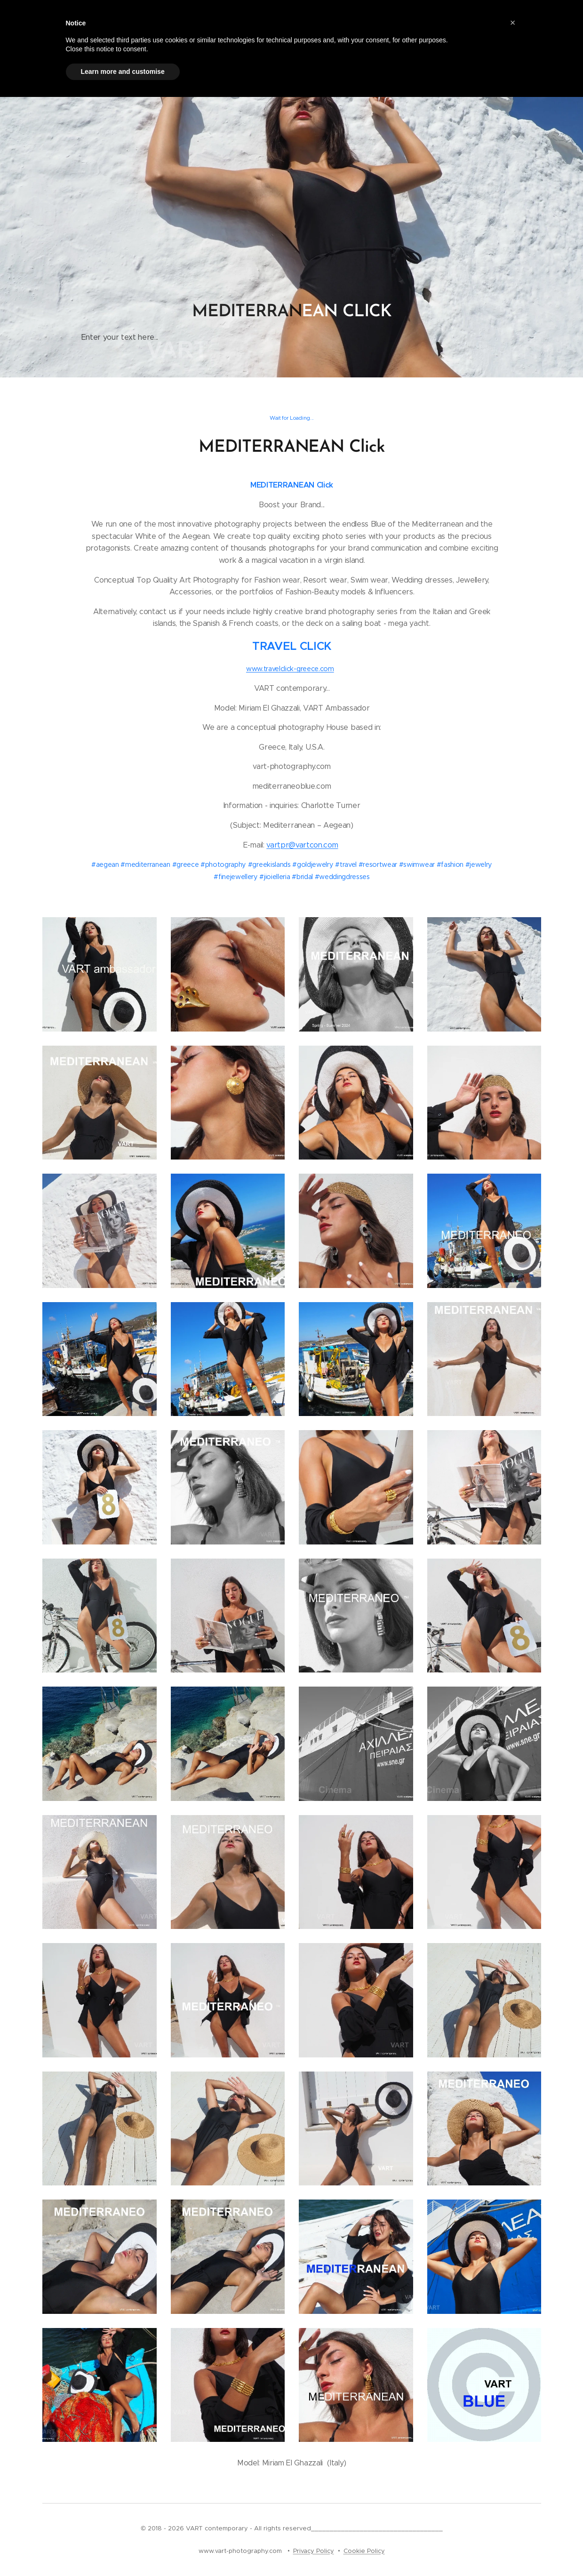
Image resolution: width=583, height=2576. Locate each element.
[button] (512, 22)
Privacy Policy (313, 2551)
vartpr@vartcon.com (302, 844)
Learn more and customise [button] (123, 71)
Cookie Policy (364, 2551)
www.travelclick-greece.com (290, 668)
